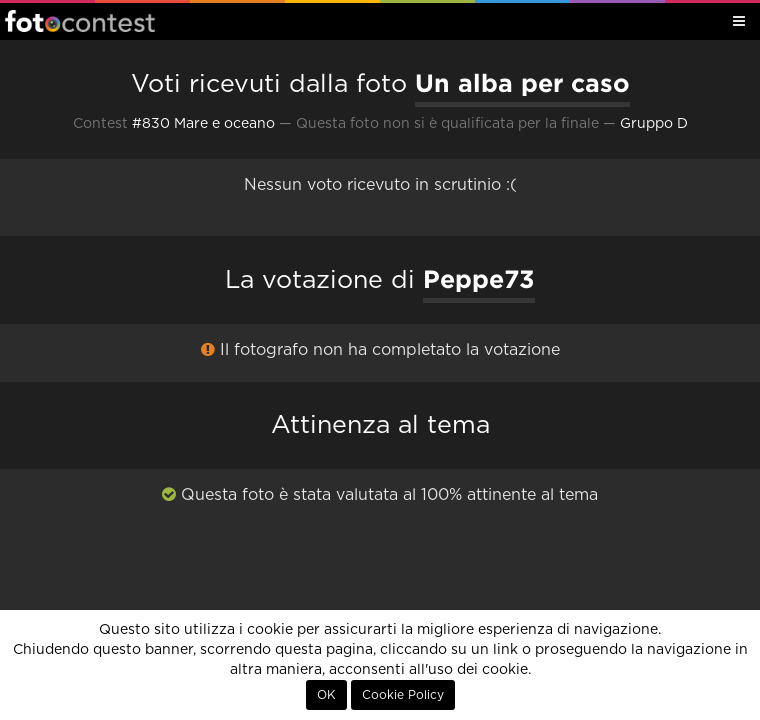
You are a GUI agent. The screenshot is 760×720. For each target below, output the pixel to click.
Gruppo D (654, 124)
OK (326, 695)
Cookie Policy (403, 695)
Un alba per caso (522, 83)
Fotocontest (80, 21)
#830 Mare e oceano (203, 124)
